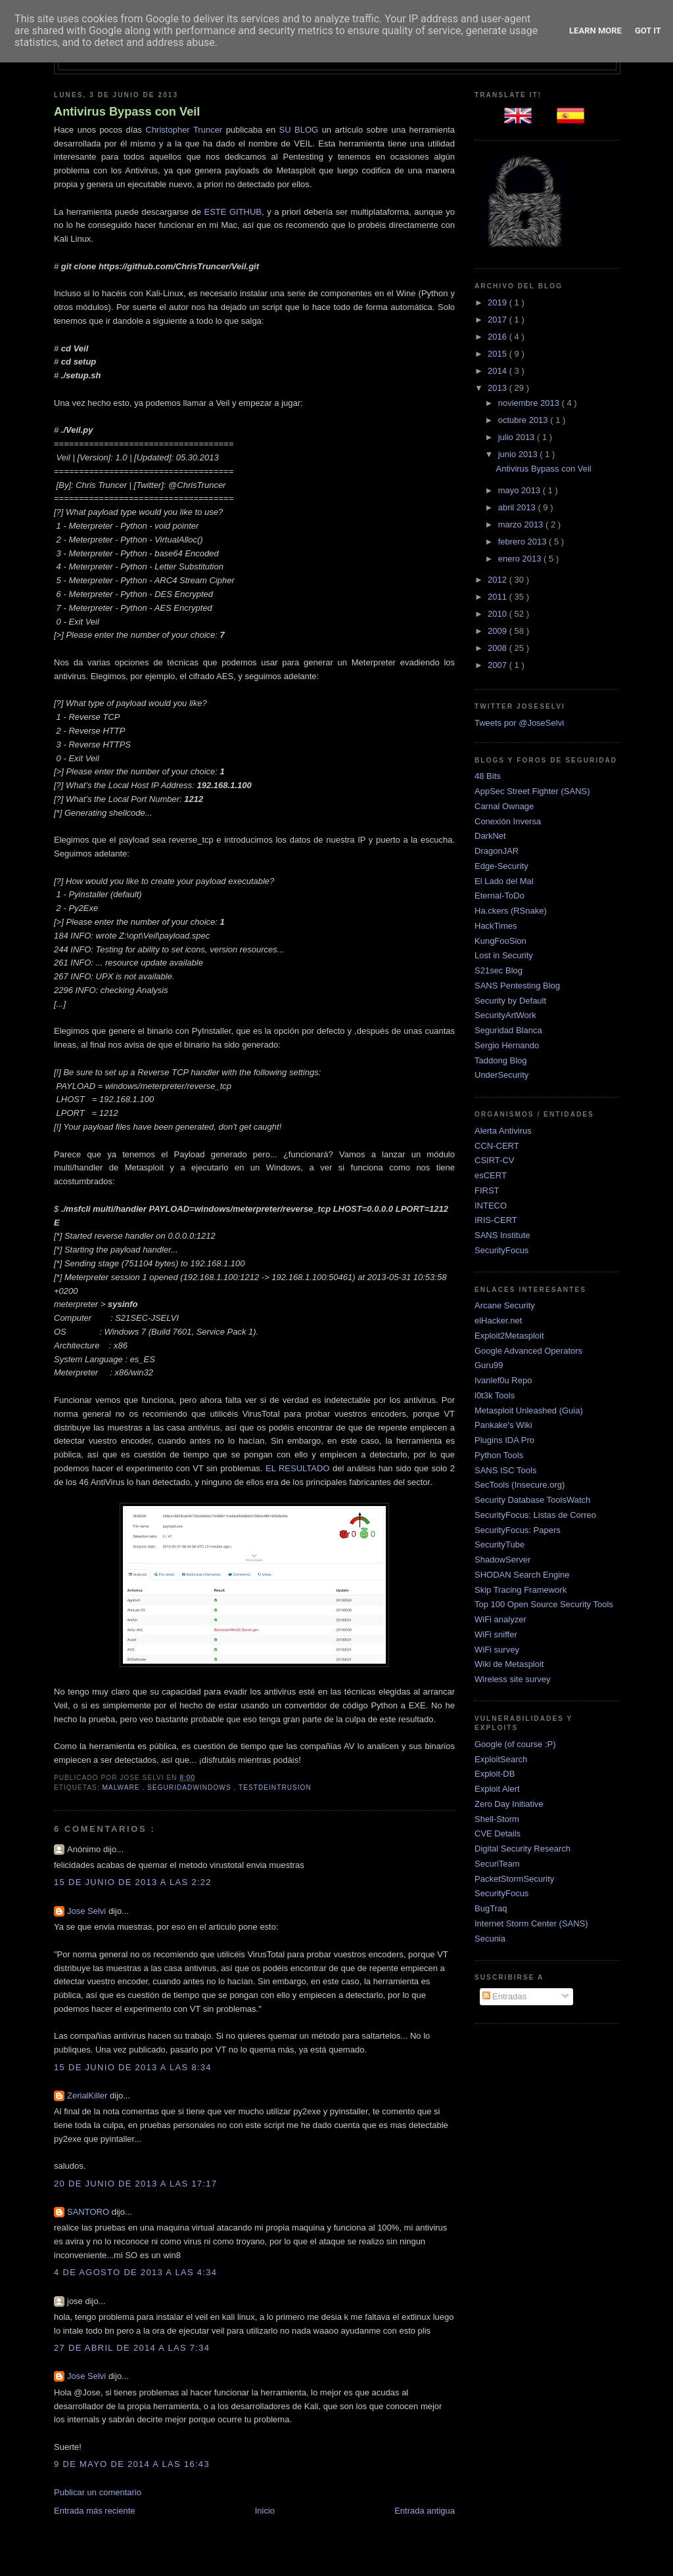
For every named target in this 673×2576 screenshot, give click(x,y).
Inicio (265, 2511)
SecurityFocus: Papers (518, 1530)
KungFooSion (500, 941)
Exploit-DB (495, 1774)
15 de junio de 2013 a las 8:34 (133, 2067)
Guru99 (489, 1365)
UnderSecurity (501, 1075)
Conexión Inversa (508, 821)
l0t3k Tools (495, 1395)
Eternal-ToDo (499, 895)
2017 (498, 319)
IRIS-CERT (496, 1220)
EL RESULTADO (297, 1468)
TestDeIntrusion (275, 1787)
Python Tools (499, 1455)
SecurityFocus (501, 1250)
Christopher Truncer (184, 130)
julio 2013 (517, 437)
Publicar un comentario (97, 2492)
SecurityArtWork (505, 1015)
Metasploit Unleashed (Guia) (529, 1410)
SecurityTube (499, 1544)
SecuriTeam (497, 1864)
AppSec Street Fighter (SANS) (532, 791)
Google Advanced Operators (528, 1351)
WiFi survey (497, 1649)
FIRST (487, 1190)
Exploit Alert (497, 1789)
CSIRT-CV (494, 1160)
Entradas (504, 1996)
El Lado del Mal (504, 881)
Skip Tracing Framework (521, 1590)
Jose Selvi (87, 1911)
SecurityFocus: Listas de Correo (535, 1515)
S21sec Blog (498, 970)
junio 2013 (519, 454)
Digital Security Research (522, 1849)
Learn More (595, 30)
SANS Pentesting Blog (517, 985)
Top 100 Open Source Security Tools (544, 1604)
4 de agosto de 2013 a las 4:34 (135, 2272)
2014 (498, 371)
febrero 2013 (523, 541)
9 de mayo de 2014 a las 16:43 (132, 2464)
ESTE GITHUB (233, 212)
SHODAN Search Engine (522, 1575)
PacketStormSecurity (514, 1879)
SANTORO (89, 2212)
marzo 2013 (521, 524)
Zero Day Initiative (509, 1804)
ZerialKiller (88, 2095)
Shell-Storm (497, 1819)
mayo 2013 (520, 490)
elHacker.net (498, 1320)
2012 (498, 580)
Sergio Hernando (507, 1045)
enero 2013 (521, 559)
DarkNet (490, 836)
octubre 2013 (524, 420)
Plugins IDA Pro (504, 1440)
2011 (498, 597)
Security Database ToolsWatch (532, 1500)
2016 (498, 337)
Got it (648, 30)
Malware (122, 1787)
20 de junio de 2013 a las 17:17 (135, 2183)
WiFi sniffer (496, 1634)
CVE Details (498, 1833)
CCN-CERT (497, 1146)
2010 (498, 614)
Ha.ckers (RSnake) (511, 911)
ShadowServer (502, 1560)
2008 (498, 648)
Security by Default (510, 1001)
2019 (498, 302)
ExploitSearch (501, 1759)
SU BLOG (299, 130)
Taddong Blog (501, 1060)
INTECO (491, 1205)
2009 (498, 631)
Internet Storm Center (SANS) (531, 1923)
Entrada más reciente (94, 2511)
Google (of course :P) (515, 1744)
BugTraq (491, 1908)
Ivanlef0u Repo (503, 1380)
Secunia (490, 1938)
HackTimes (496, 926)
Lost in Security (504, 955)
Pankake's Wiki (503, 1425)
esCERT (491, 1175)
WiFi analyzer (500, 1619)
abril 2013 (518, 507)
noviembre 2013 (530, 403)
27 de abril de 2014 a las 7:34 (132, 2348)
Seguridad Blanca (508, 1030)
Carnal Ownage (504, 806)
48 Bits (488, 776)
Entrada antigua (424, 2511)
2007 (498, 665)
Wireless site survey (513, 1679)
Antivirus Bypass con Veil (127, 111)
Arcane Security (505, 1305)
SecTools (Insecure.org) (520, 1485)
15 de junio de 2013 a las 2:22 (133, 1882)
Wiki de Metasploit (509, 1664)
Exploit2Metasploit (509, 1336)
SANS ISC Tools (505, 1470)
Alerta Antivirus (503, 1131)
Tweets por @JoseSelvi (519, 723)
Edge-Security (501, 866)
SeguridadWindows (190, 1787)
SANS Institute (502, 1235)
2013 (498, 388)
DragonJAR (497, 851)
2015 (498, 354)
